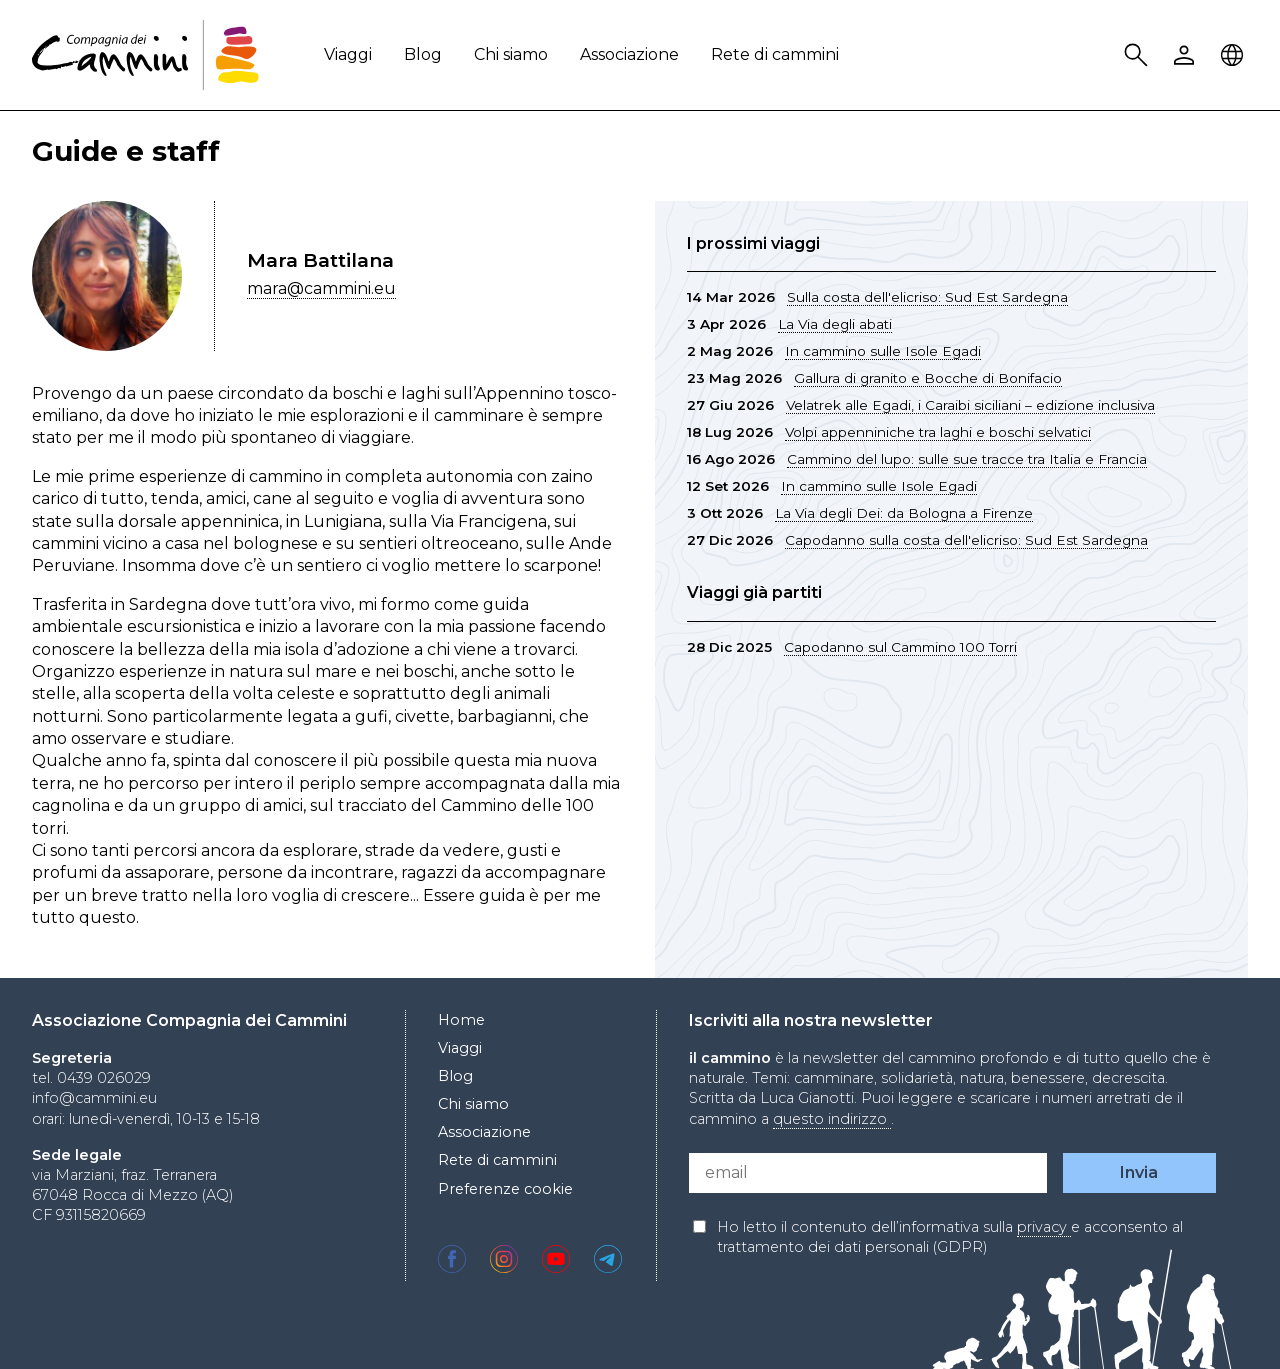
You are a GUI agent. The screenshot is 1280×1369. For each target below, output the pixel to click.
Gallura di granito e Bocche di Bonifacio (928, 378)
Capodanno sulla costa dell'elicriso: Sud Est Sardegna (966, 540)
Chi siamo (511, 54)
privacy (1044, 1227)
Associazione (629, 54)
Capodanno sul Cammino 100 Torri (900, 647)
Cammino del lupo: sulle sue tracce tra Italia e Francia (967, 459)
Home (461, 1020)
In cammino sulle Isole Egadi (883, 351)
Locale (1235, 55)
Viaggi (348, 54)
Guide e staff (126, 151)
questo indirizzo (832, 1119)
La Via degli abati (835, 324)
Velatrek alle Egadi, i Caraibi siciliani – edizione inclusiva (970, 405)
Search (1139, 55)
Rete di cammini (775, 54)
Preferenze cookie (505, 1189)
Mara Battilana (320, 260)
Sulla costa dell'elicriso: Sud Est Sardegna (927, 297)
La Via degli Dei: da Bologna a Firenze (904, 513)
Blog (423, 54)
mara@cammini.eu (321, 288)
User (1187, 55)
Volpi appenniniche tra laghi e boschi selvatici (938, 432)
